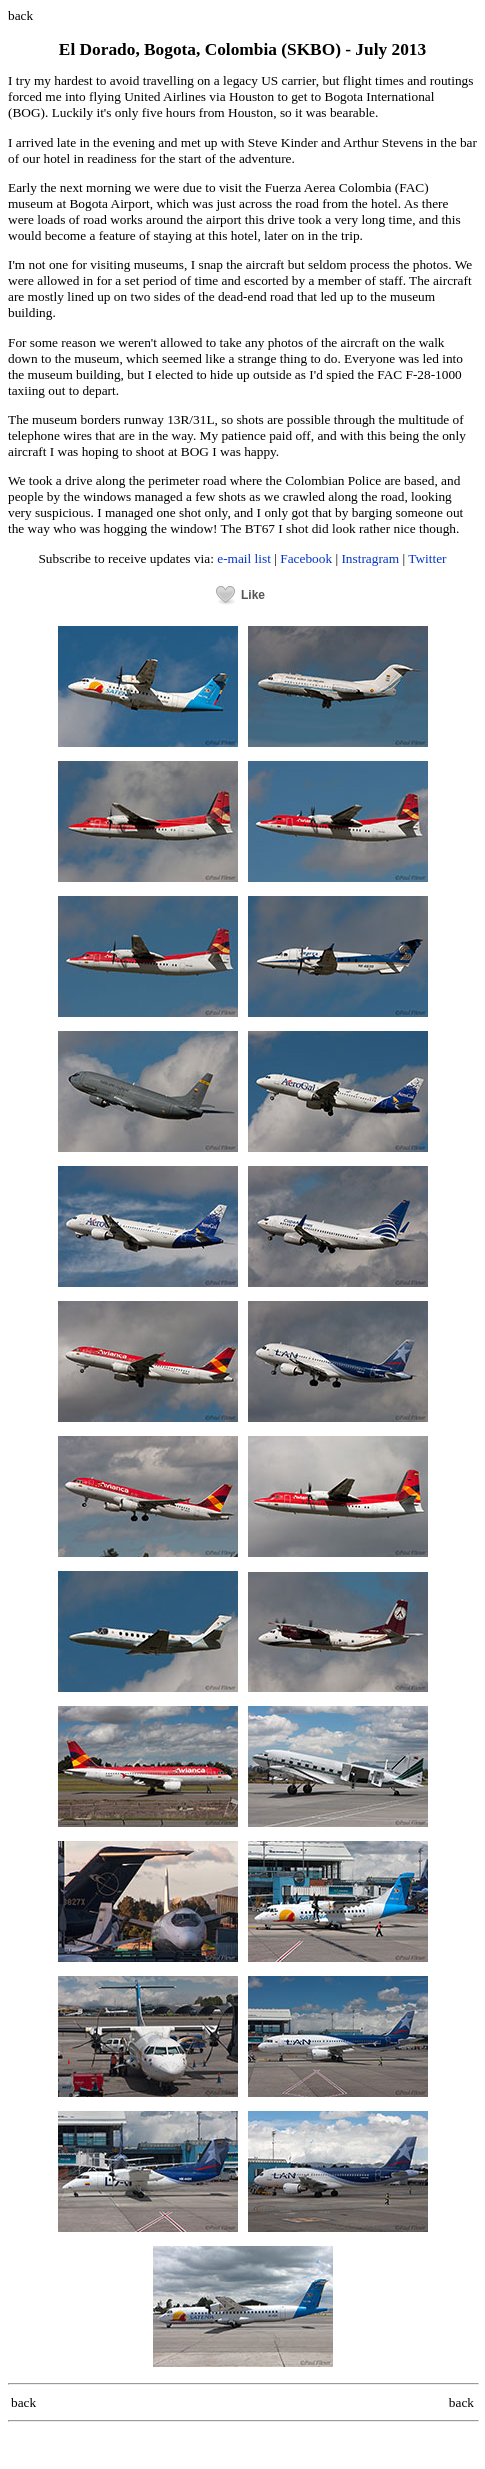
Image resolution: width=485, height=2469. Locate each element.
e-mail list (244, 558)
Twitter (427, 558)
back (20, 15)
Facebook (306, 558)
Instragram (370, 558)
